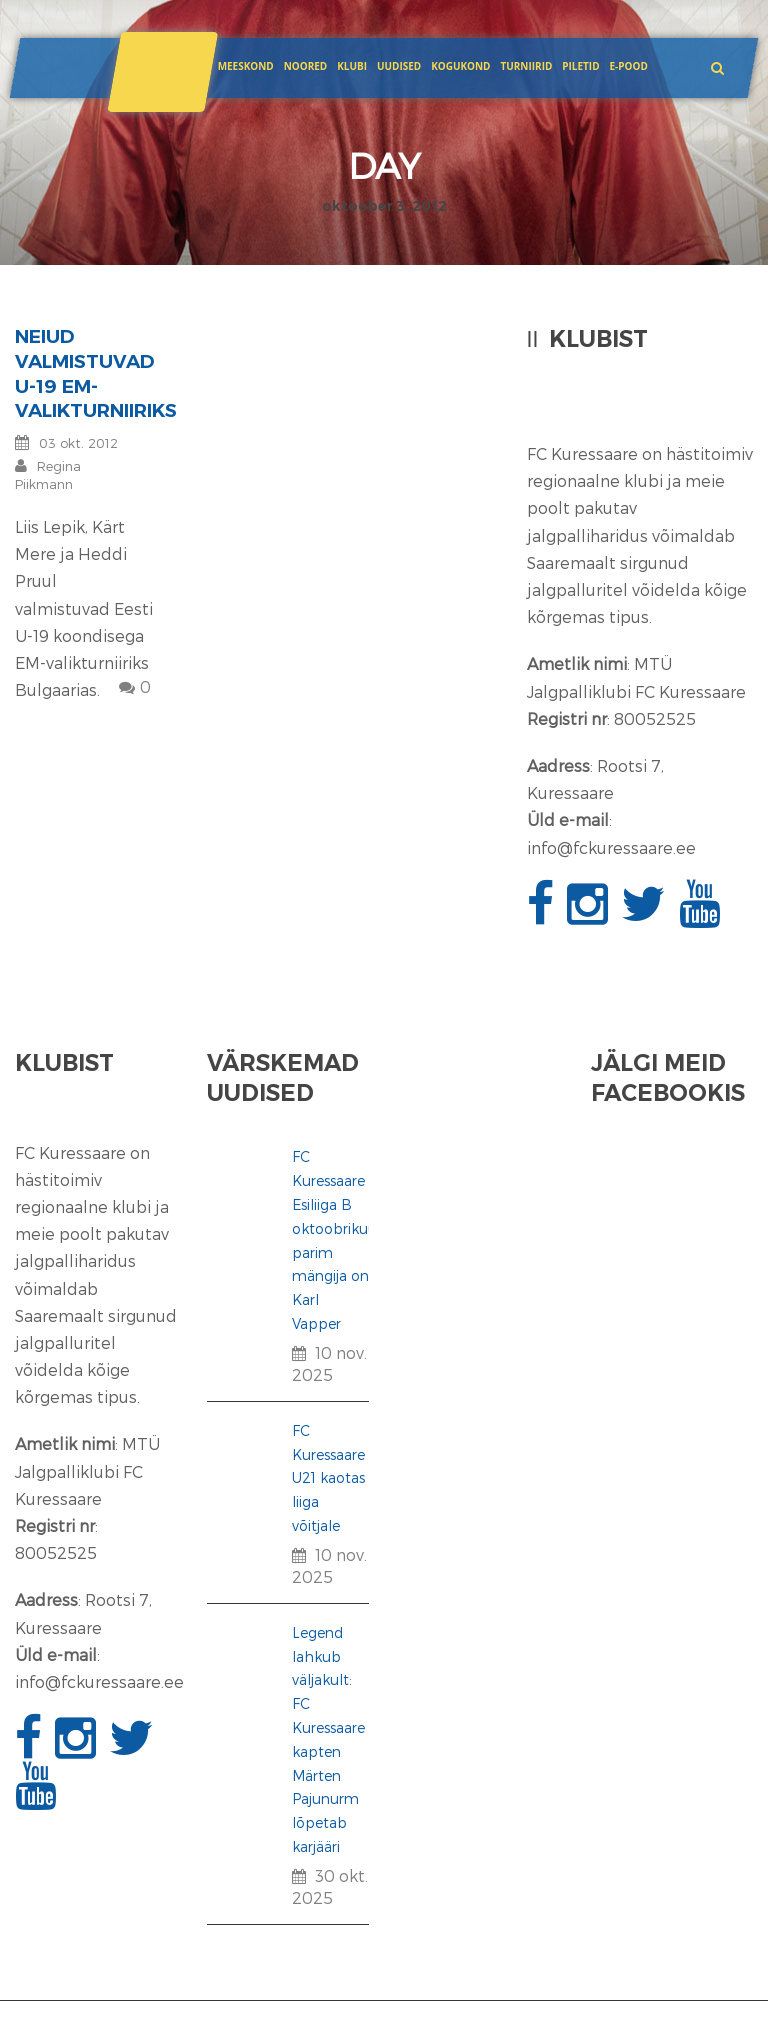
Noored (306, 66)
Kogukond (460, 66)
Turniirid (526, 66)
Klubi (352, 66)
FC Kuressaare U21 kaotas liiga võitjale (328, 1478)
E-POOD (628, 66)
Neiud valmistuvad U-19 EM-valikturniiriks (96, 373)
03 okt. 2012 (78, 443)
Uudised (399, 66)
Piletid (580, 66)
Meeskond (246, 66)
